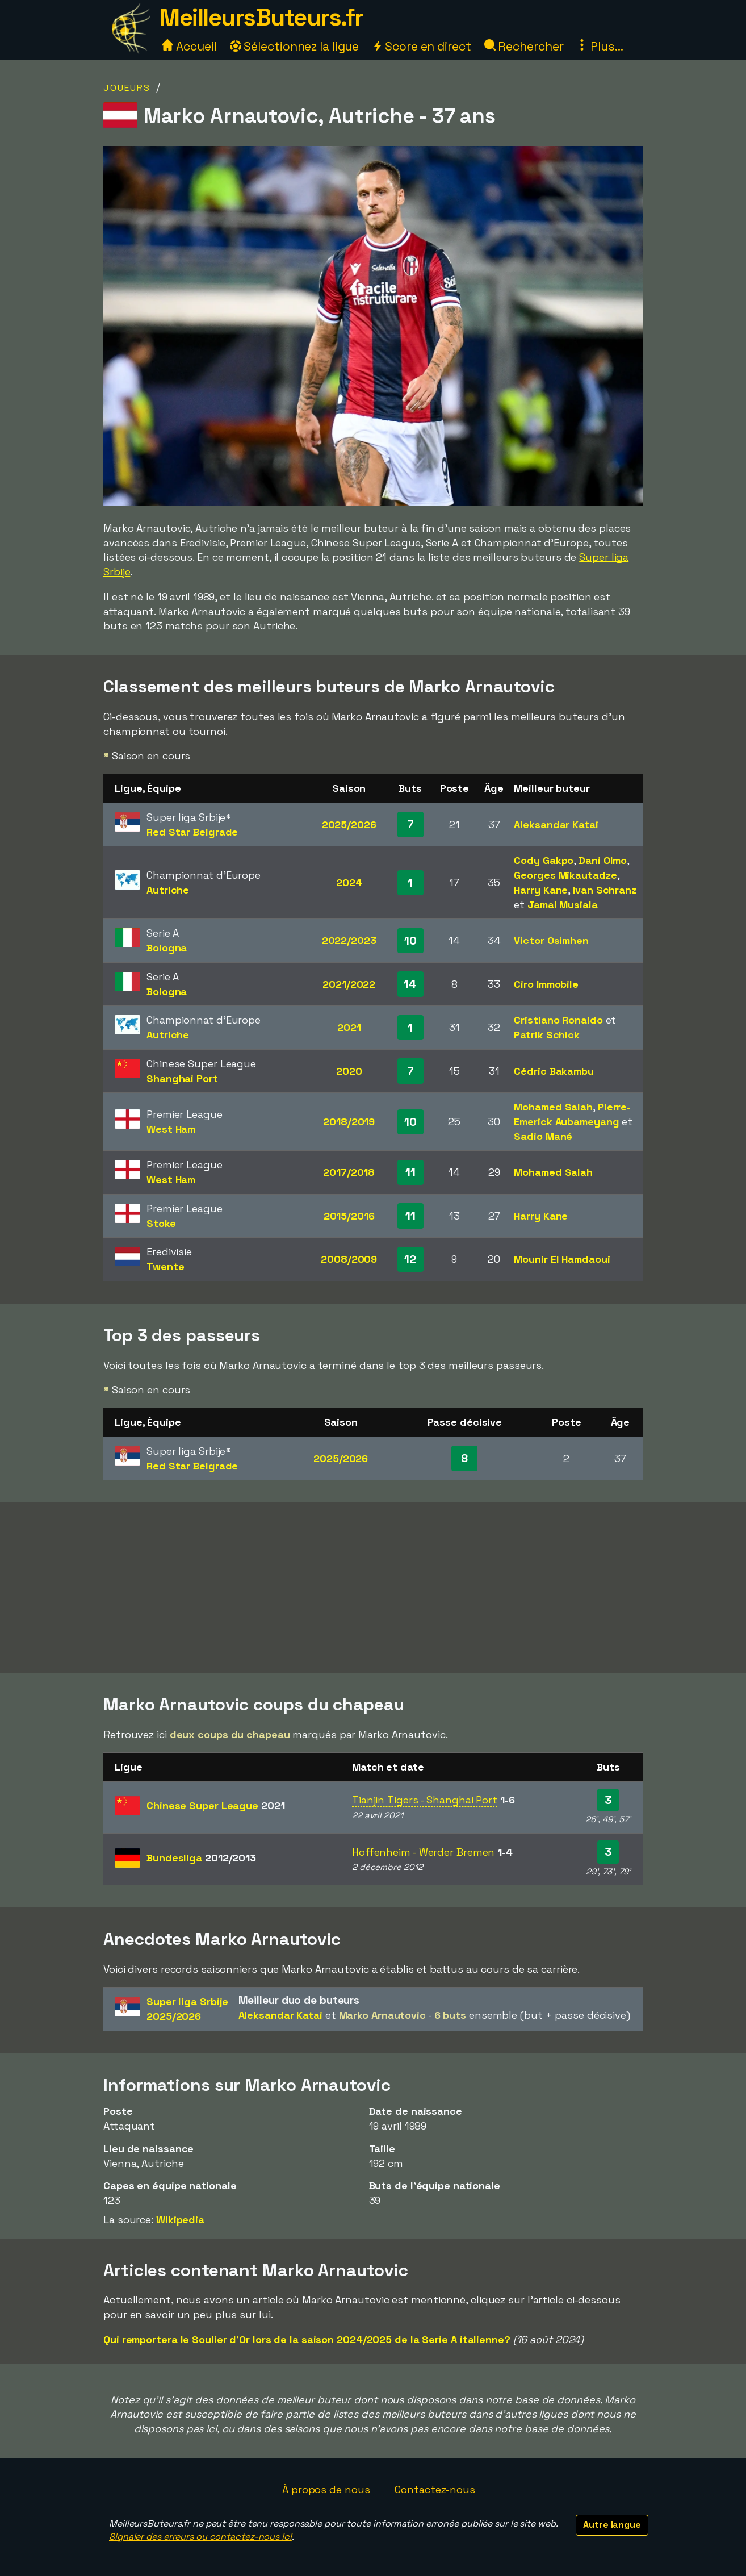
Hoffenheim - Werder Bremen (423, 1852)
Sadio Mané (543, 1136)
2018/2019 (349, 1121)
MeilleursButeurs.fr (261, 17)
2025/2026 (349, 824)
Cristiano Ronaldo (558, 1019)
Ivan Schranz (604, 889)
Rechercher (524, 46)
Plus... (599, 46)
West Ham (170, 1128)
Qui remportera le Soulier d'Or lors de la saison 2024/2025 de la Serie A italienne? (306, 2339)
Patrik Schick (547, 1034)
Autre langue (612, 2525)
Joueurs (126, 88)
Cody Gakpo (543, 860)
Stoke (161, 1223)
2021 (349, 1027)
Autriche (167, 889)
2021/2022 (348, 984)
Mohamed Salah (553, 1106)
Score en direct (421, 46)
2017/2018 (349, 1172)
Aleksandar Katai (556, 824)
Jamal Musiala (562, 904)
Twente (165, 1266)
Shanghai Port (182, 1078)
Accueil (189, 46)
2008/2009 (349, 1259)
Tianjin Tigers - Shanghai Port (424, 1799)
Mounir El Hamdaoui (562, 1259)
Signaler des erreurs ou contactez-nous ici (200, 2536)
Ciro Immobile (546, 984)
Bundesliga (201, 1857)
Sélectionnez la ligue (294, 46)
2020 (349, 1071)
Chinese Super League (215, 1805)
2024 (349, 882)
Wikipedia (180, 2219)
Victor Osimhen (551, 940)
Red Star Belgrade (192, 831)
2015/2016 (349, 1215)
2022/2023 (349, 940)
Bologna (166, 947)
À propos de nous (326, 2489)
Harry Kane (541, 889)
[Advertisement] (373, 1587)
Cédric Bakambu (554, 1071)
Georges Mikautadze (565, 875)
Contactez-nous (435, 2489)
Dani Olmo (603, 860)
